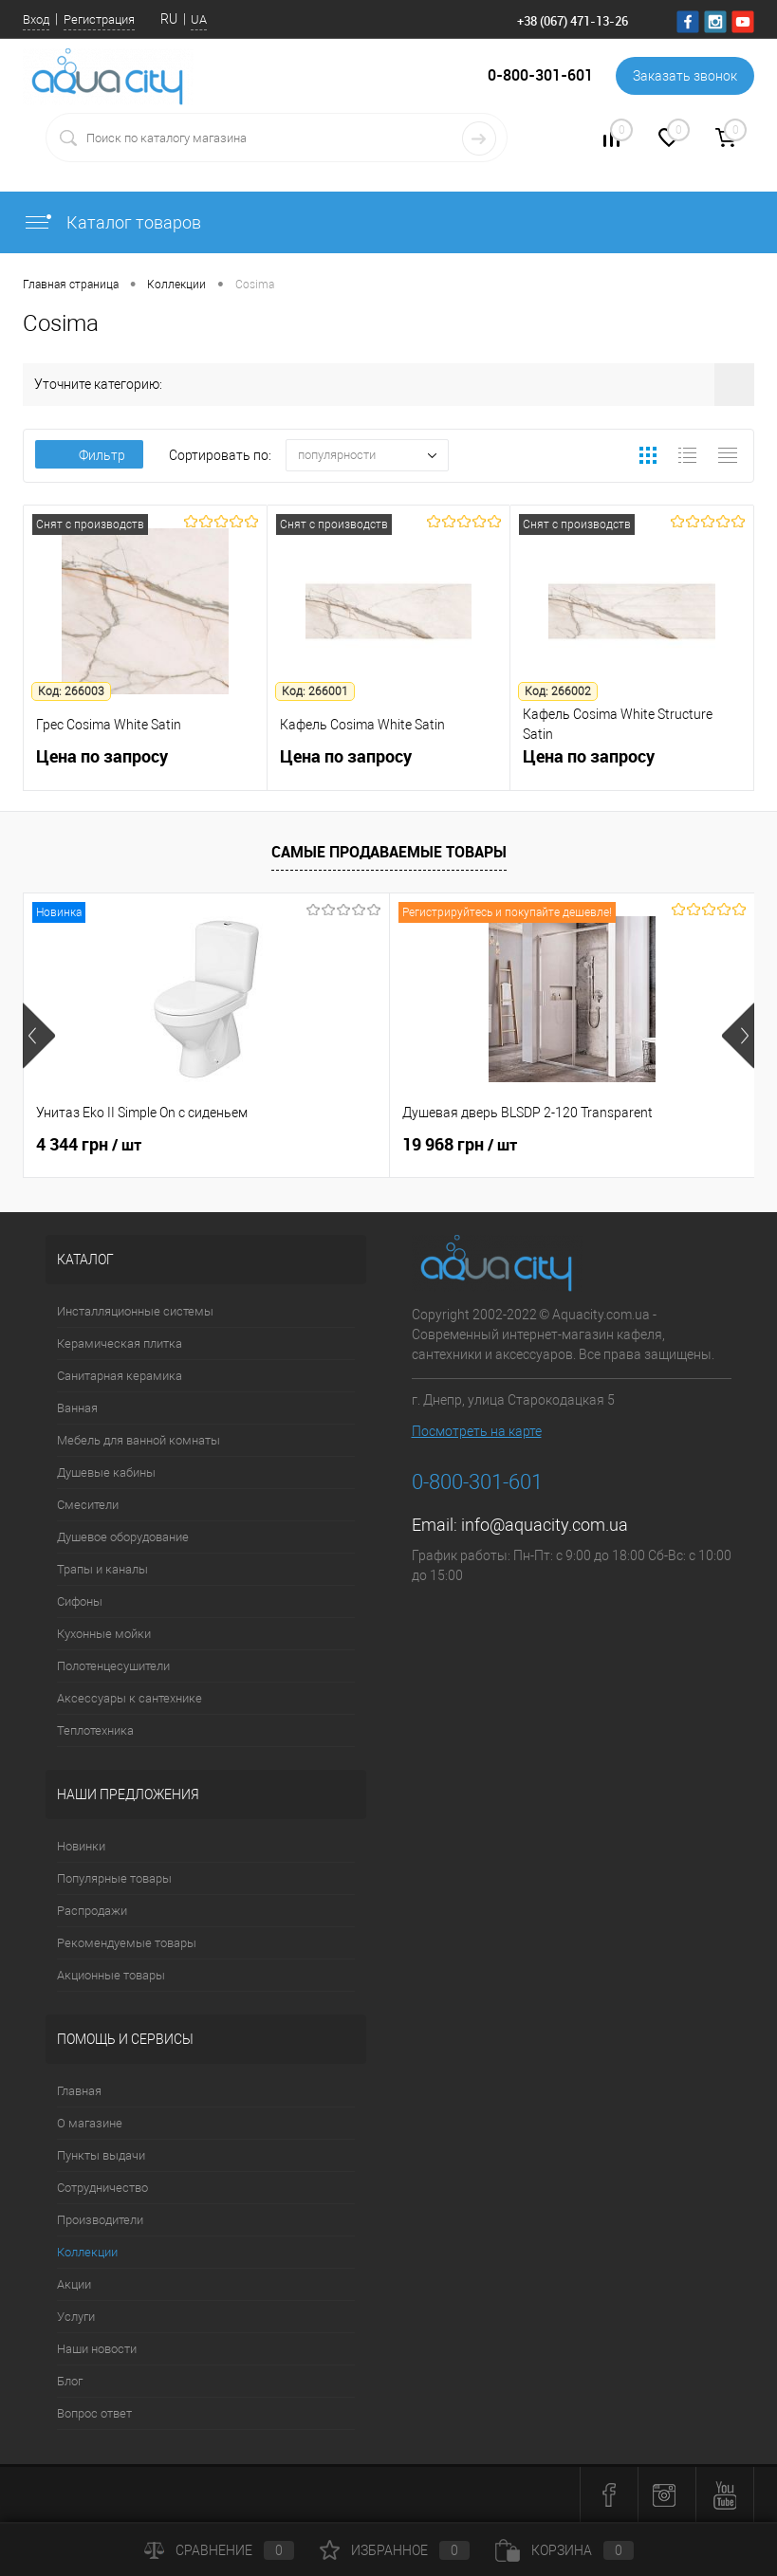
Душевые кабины (106, 1472)
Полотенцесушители (113, 1666)
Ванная (77, 1408)
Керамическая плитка (119, 1343)
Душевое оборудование (123, 1537)
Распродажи (92, 1911)
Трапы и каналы (102, 1569)
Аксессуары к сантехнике (129, 1698)
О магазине (89, 2123)
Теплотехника (95, 1730)
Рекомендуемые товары (126, 1943)
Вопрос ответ (94, 2413)
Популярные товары (114, 1878)
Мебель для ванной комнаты (138, 1440)
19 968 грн (459, 1144)
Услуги (76, 2316)
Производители (100, 2220)
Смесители (88, 1505)
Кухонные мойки (104, 1634)
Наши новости (97, 2349)
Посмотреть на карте (477, 1431)
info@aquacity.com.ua (544, 1525)
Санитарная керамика (119, 1376)
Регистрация (99, 19)
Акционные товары (111, 1975)
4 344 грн (88, 1144)
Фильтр (89, 455)
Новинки (81, 1846)
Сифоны (79, 1601)
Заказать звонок (685, 75)
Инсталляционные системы (135, 1311)
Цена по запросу (145, 766)
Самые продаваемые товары (389, 851)
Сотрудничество (102, 2187)
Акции (74, 2284)
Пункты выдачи (101, 2155)
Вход (36, 19)
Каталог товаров (112, 222)
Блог (70, 2381)
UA (199, 19)
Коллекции (87, 2252)
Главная (79, 2091)
